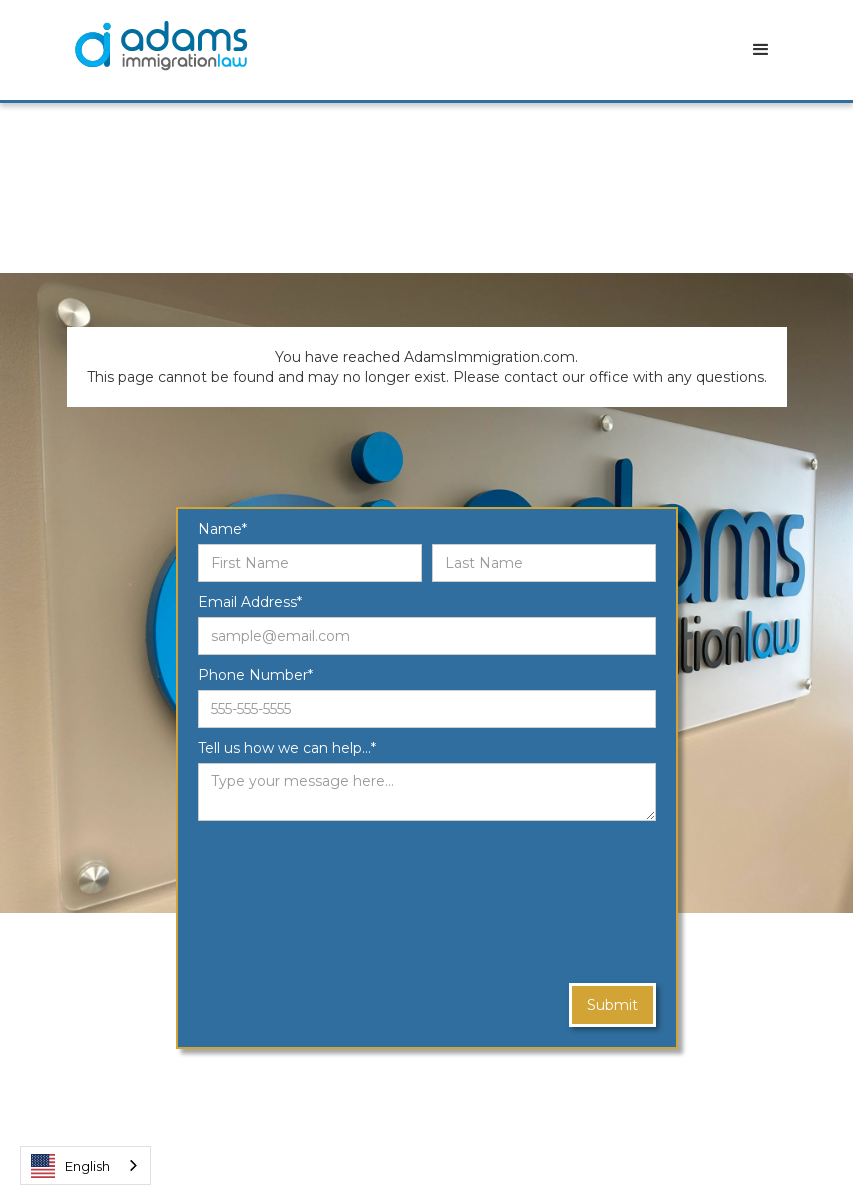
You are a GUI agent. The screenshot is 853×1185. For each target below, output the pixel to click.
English (70, 1166)
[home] (161, 45)
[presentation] (280, 903)
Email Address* (250, 602)
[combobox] (85, 1165)
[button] (761, 50)
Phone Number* (255, 675)
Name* (222, 529)
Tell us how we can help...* (287, 748)
